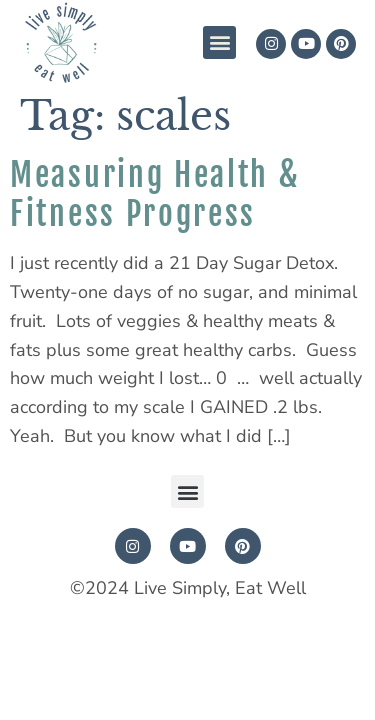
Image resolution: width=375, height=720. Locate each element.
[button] (219, 42)
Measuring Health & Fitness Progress (155, 194)
